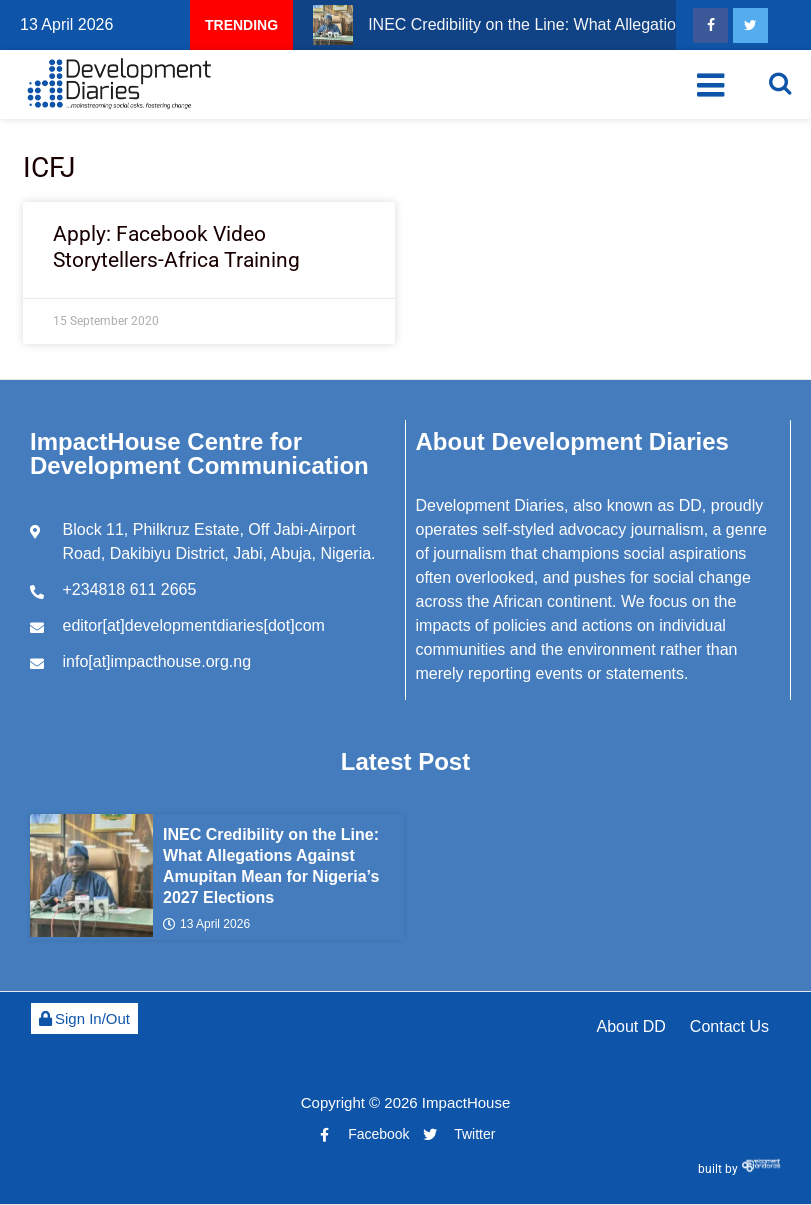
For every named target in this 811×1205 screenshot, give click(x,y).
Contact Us (729, 1026)
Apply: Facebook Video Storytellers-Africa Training (176, 246)
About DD (630, 1026)
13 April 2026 (206, 925)
